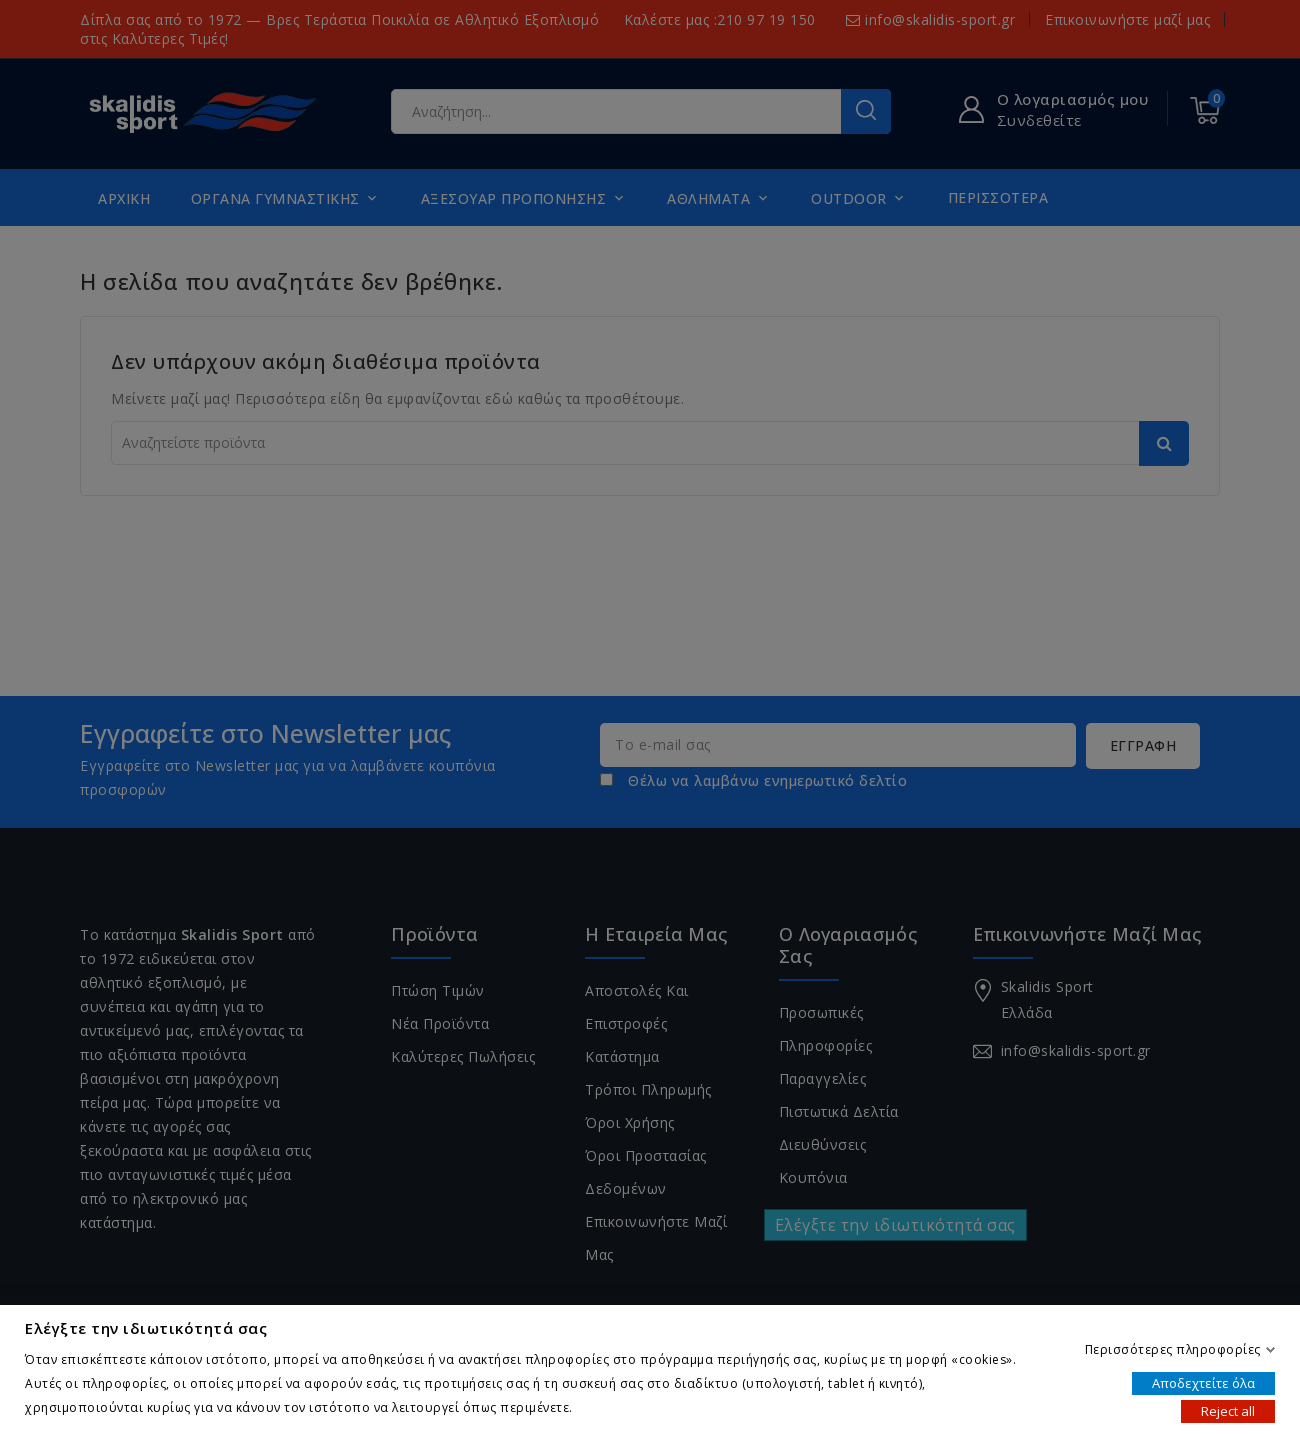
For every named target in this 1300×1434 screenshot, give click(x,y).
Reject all (1228, 1410)
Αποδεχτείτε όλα (1203, 1382)
